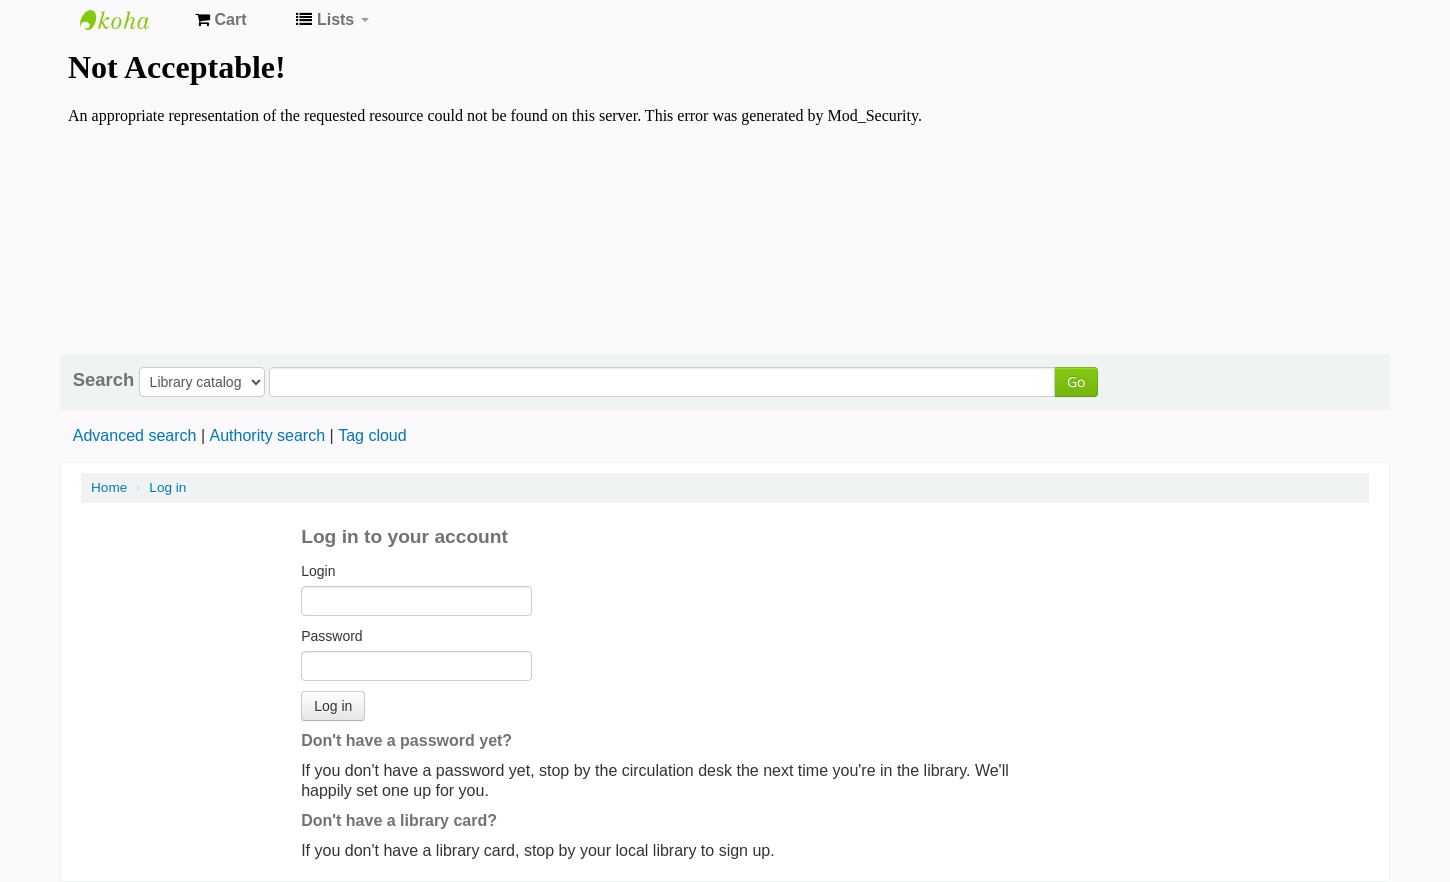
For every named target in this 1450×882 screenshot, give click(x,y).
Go (1076, 381)
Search (103, 380)
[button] (220, 20)
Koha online (130, 20)
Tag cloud (372, 435)
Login (318, 571)
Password (331, 636)
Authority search (267, 435)
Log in (167, 487)
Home (109, 487)
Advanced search (135, 435)
